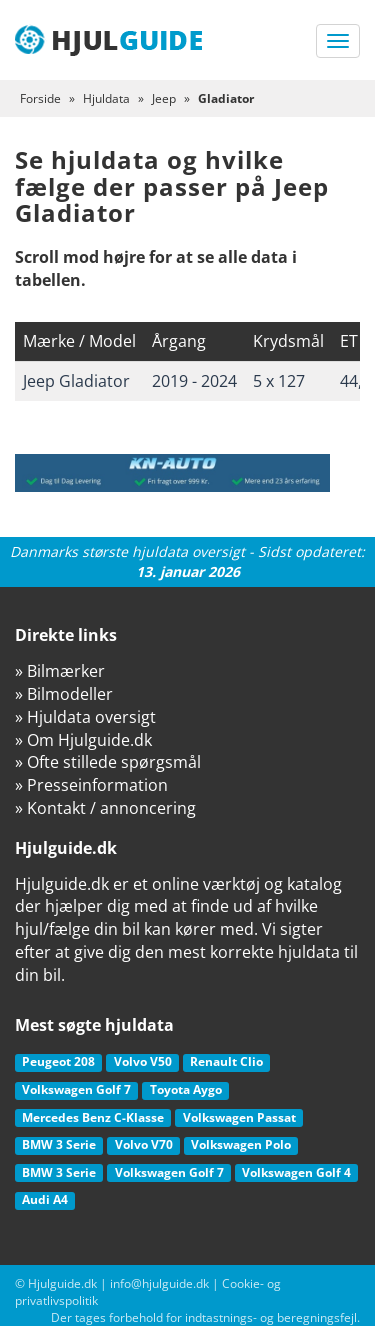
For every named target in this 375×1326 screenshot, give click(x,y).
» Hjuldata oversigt (85, 717)
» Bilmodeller (64, 694)
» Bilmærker (60, 671)
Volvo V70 (144, 1144)
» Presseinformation (91, 785)
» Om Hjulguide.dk (83, 740)
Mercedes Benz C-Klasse (93, 1117)
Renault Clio (226, 1061)
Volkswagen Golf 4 (296, 1172)
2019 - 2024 (194, 381)
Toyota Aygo (186, 1089)
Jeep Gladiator (76, 381)
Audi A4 (45, 1199)
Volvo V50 (143, 1061)
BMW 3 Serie (59, 1144)
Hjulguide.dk (62, 1283)
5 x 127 (279, 381)
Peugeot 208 (58, 1061)
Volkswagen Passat (239, 1117)
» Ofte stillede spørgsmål (108, 762)
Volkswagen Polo (241, 1144)
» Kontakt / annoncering (105, 808)
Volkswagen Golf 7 (76, 1089)
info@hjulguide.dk (159, 1283)
